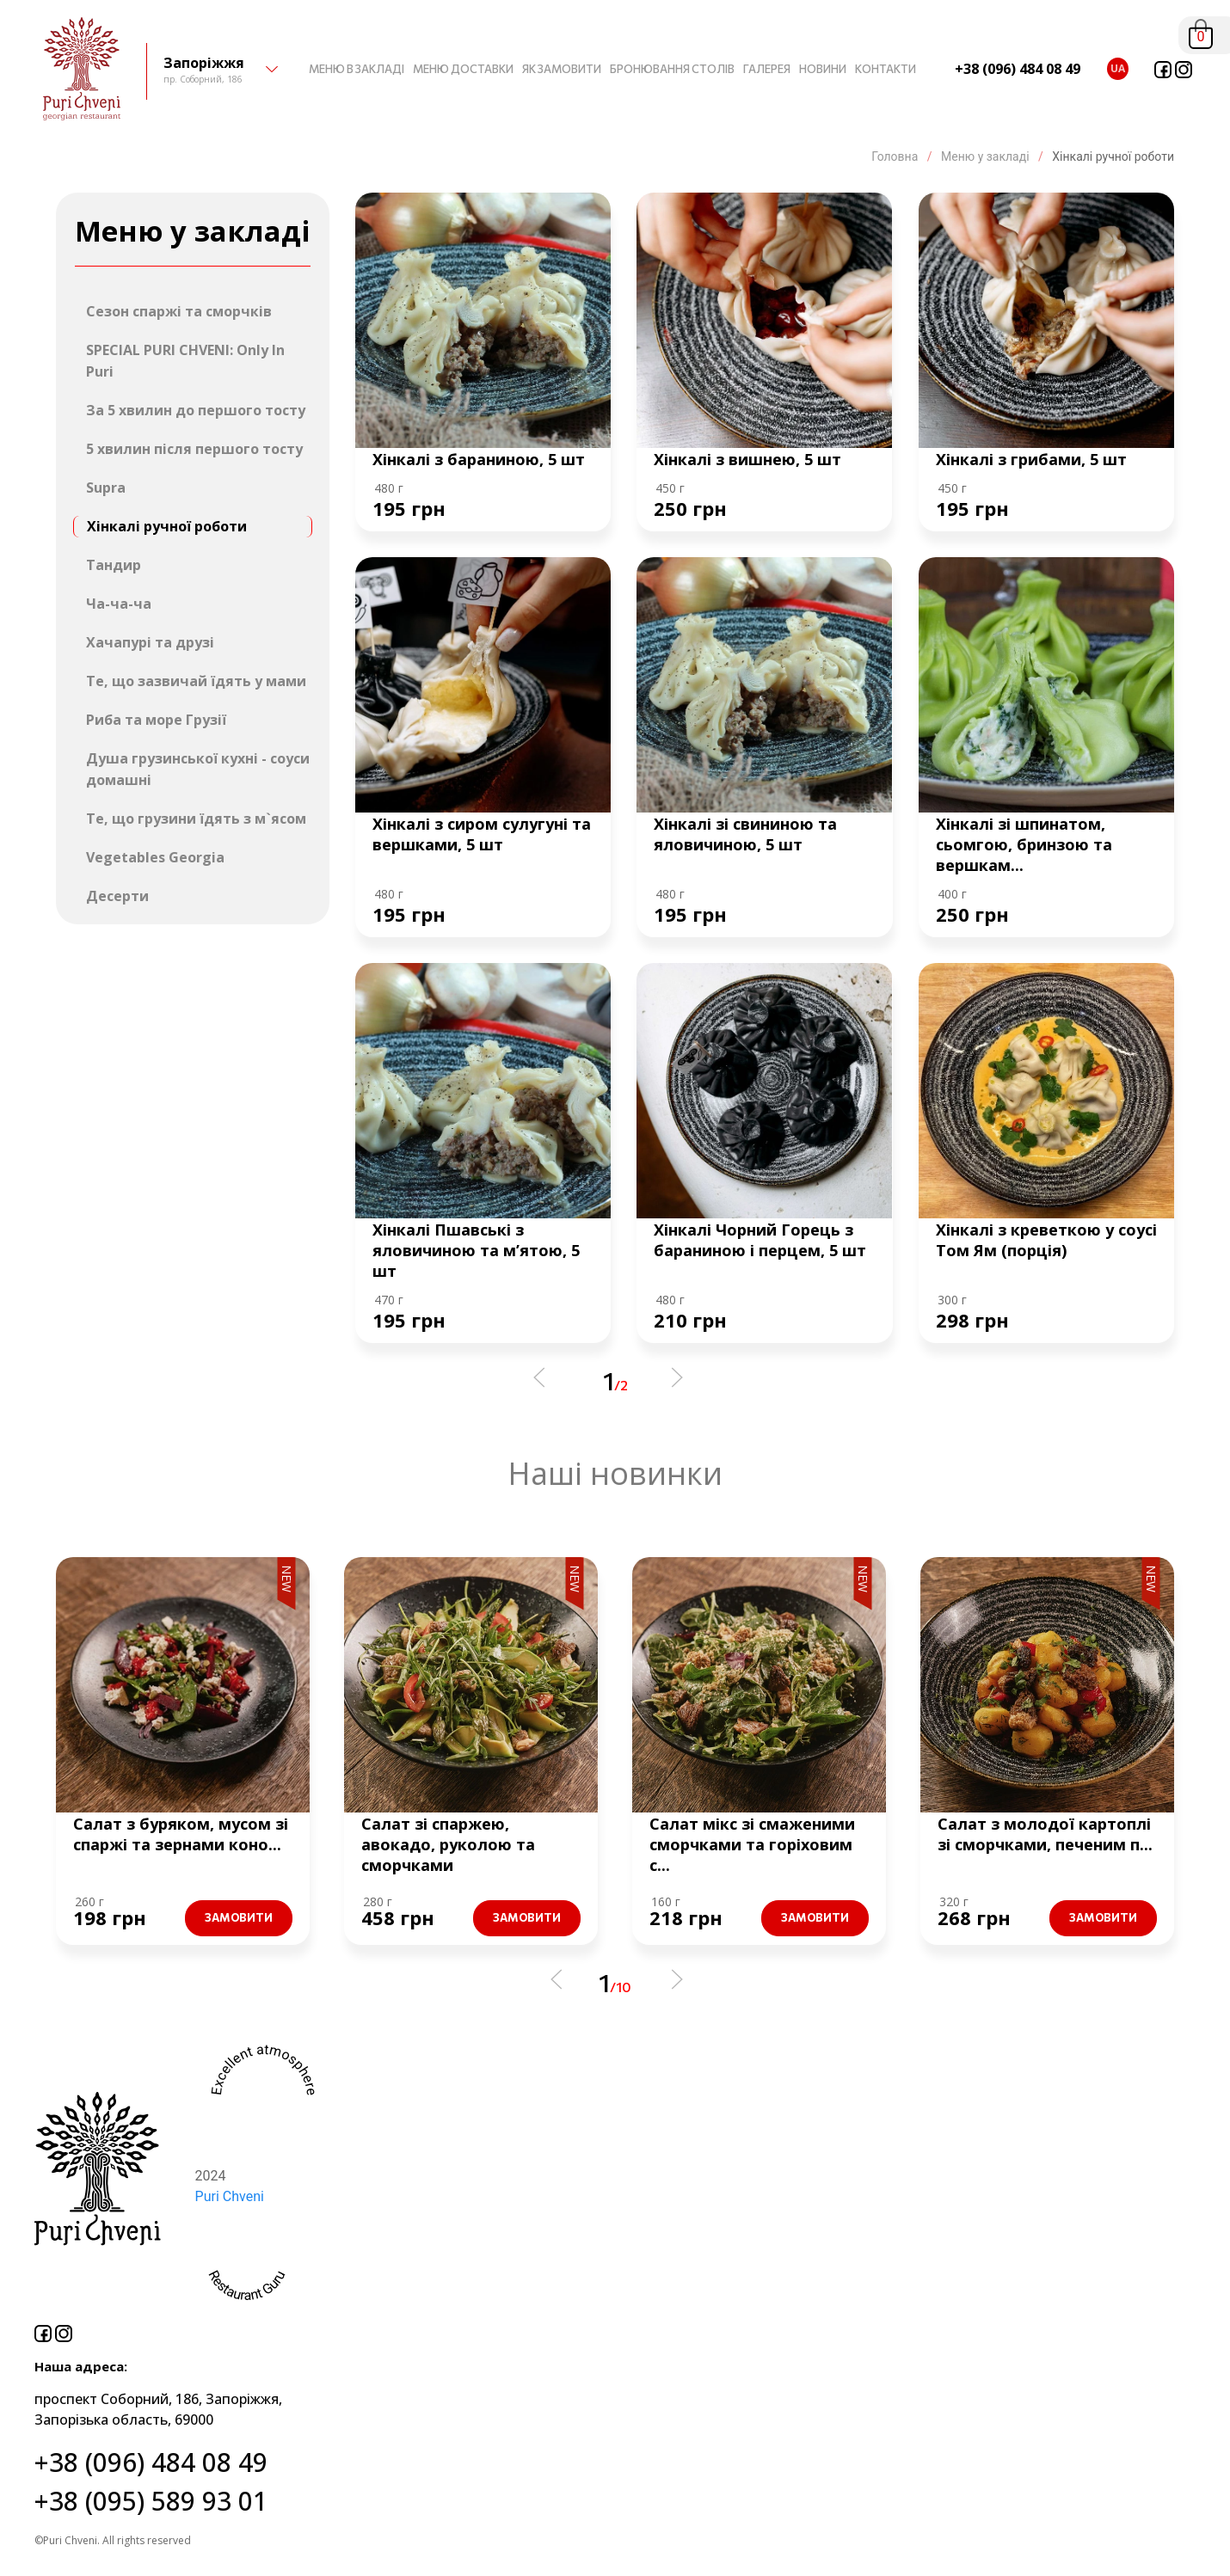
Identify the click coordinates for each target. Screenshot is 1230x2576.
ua (1117, 68)
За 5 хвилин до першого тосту (195, 410)
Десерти (117, 895)
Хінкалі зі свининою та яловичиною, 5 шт (745, 834)
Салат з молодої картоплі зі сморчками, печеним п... (1045, 1834)
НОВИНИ (822, 69)
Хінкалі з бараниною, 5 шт (478, 459)
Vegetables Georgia (155, 857)
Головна (896, 156)
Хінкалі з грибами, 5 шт (1031, 459)
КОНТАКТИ (885, 69)
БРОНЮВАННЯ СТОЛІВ (672, 69)
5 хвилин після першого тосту (194, 448)
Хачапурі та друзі (150, 642)
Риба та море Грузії (156, 719)
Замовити (239, 1917)
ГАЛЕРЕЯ (766, 69)
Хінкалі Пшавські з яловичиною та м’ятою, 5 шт (476, 1250)
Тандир (113, 564)
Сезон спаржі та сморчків (179, 311)
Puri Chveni (229, 2196)
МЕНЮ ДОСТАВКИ (463, 69)
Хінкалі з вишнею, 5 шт (747, 459)
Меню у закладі (985, 156)
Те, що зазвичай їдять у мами (196, 681)
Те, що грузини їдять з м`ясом (196, 818)
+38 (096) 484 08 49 (1017, 68)
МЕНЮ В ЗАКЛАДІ (356, 69)
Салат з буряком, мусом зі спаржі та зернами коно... (180, 1834)
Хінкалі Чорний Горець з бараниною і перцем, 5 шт (760, 1239)
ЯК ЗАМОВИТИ (561, 69)
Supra (106, 487)
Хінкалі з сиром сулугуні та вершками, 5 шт (481, 834)
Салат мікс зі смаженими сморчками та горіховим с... (752, 1844)
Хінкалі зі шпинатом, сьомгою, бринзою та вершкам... (1024, 844)
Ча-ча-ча (118, 603)
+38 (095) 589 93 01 (151, 2500)
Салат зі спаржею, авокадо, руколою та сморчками (448, 1844)
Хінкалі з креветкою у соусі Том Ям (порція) (1046, 1239)
